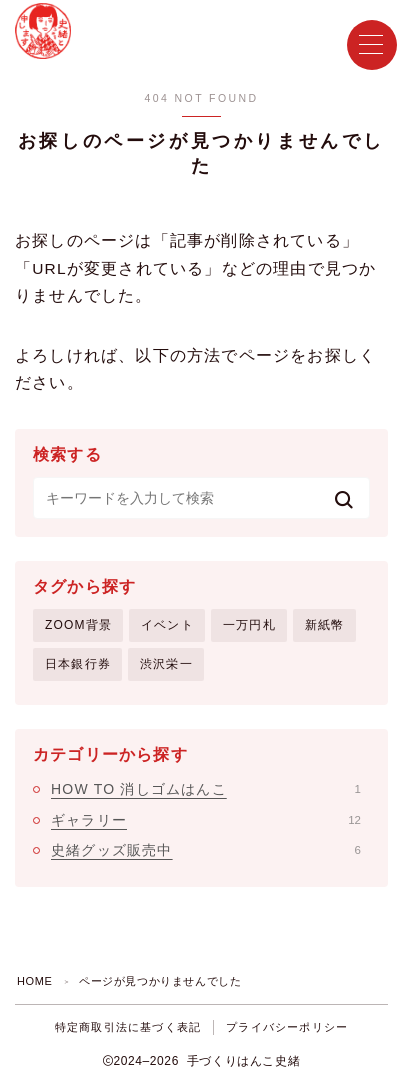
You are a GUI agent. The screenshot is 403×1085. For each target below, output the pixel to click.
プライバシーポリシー (287, 1027)
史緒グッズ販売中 (206, 850)
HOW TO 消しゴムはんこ (206, 789)
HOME (34, 981)
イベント (167, 625)
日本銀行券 (78, 664)
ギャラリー (206, 820)
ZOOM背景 (78, 625)
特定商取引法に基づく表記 (128, 1027)
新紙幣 (325, 625)
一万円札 (249, 625)
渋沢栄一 (166, 664)
